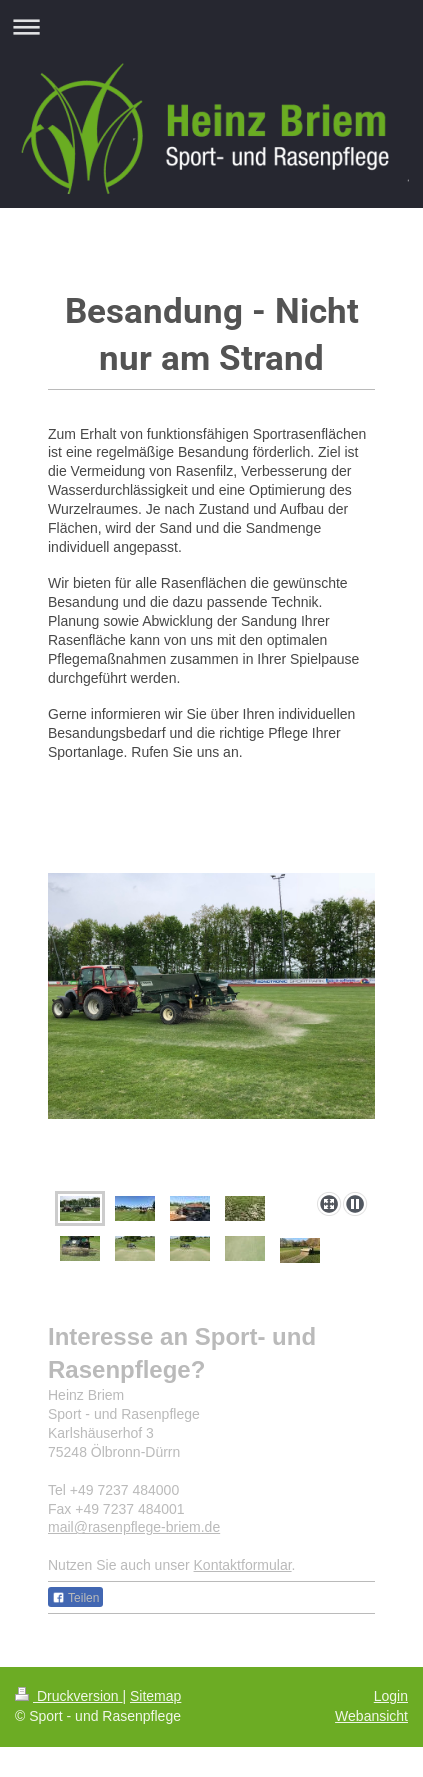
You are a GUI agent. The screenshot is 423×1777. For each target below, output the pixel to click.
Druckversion (68, 1696)
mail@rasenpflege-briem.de (134, 1527)
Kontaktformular (243, 1565)
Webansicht (371, 1716)
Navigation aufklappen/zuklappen (211, 26)
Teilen (75, 1598)
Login (391, 1696)
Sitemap (155, 1696)
